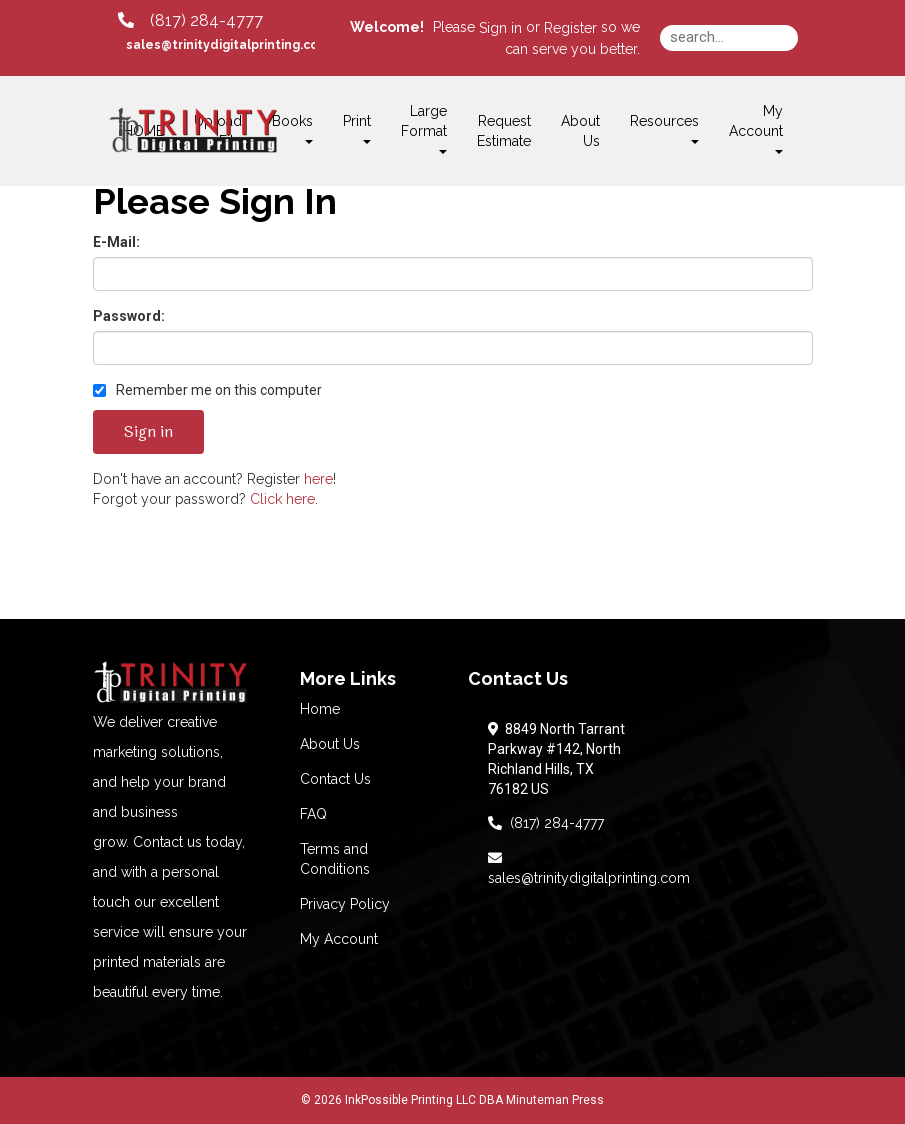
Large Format (424, 128)
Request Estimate (504, 131)
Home (320, 709)
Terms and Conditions (335, 859)
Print (357, 128)
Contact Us (335, 779)
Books (292, 128)
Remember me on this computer (207, 390)
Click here (282, 499)
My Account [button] (756, 128)
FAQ (313, 814)
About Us (580, 131)
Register (570, 28)
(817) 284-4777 (546, 823)
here (318, 479)
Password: (129, 316)
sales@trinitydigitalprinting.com (589, 868)
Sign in (500, 28)
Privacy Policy (345, 904)
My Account (339, 939)
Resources (664, 128)
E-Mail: (116, 242)
